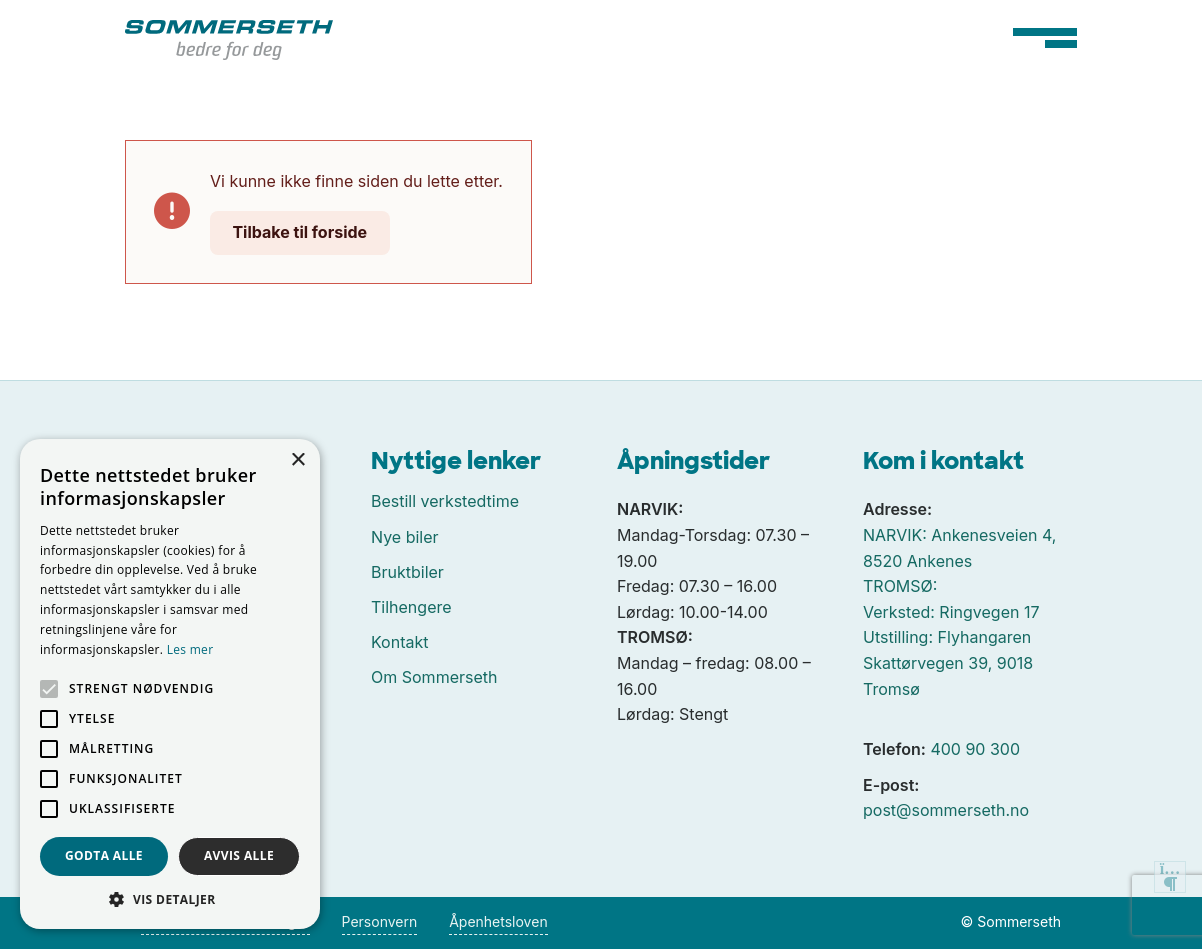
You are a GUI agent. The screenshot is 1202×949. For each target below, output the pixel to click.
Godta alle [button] (104, 855)
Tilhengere (411, 607)
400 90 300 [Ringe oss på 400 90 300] (975, 749)
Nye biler (405, 537)
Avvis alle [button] (239, 855)
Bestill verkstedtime (445, 501)
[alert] (170, 684)
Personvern (380, 921)
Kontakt (399, 642)
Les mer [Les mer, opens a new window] (190, 649)
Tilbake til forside (299, 232)
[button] (170, 899)
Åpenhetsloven (498, 921)
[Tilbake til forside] (229, 38)
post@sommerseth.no (946, 810)
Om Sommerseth (434, 677)
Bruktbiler (407, 572)
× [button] (297, 460)
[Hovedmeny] (1045, 38)
